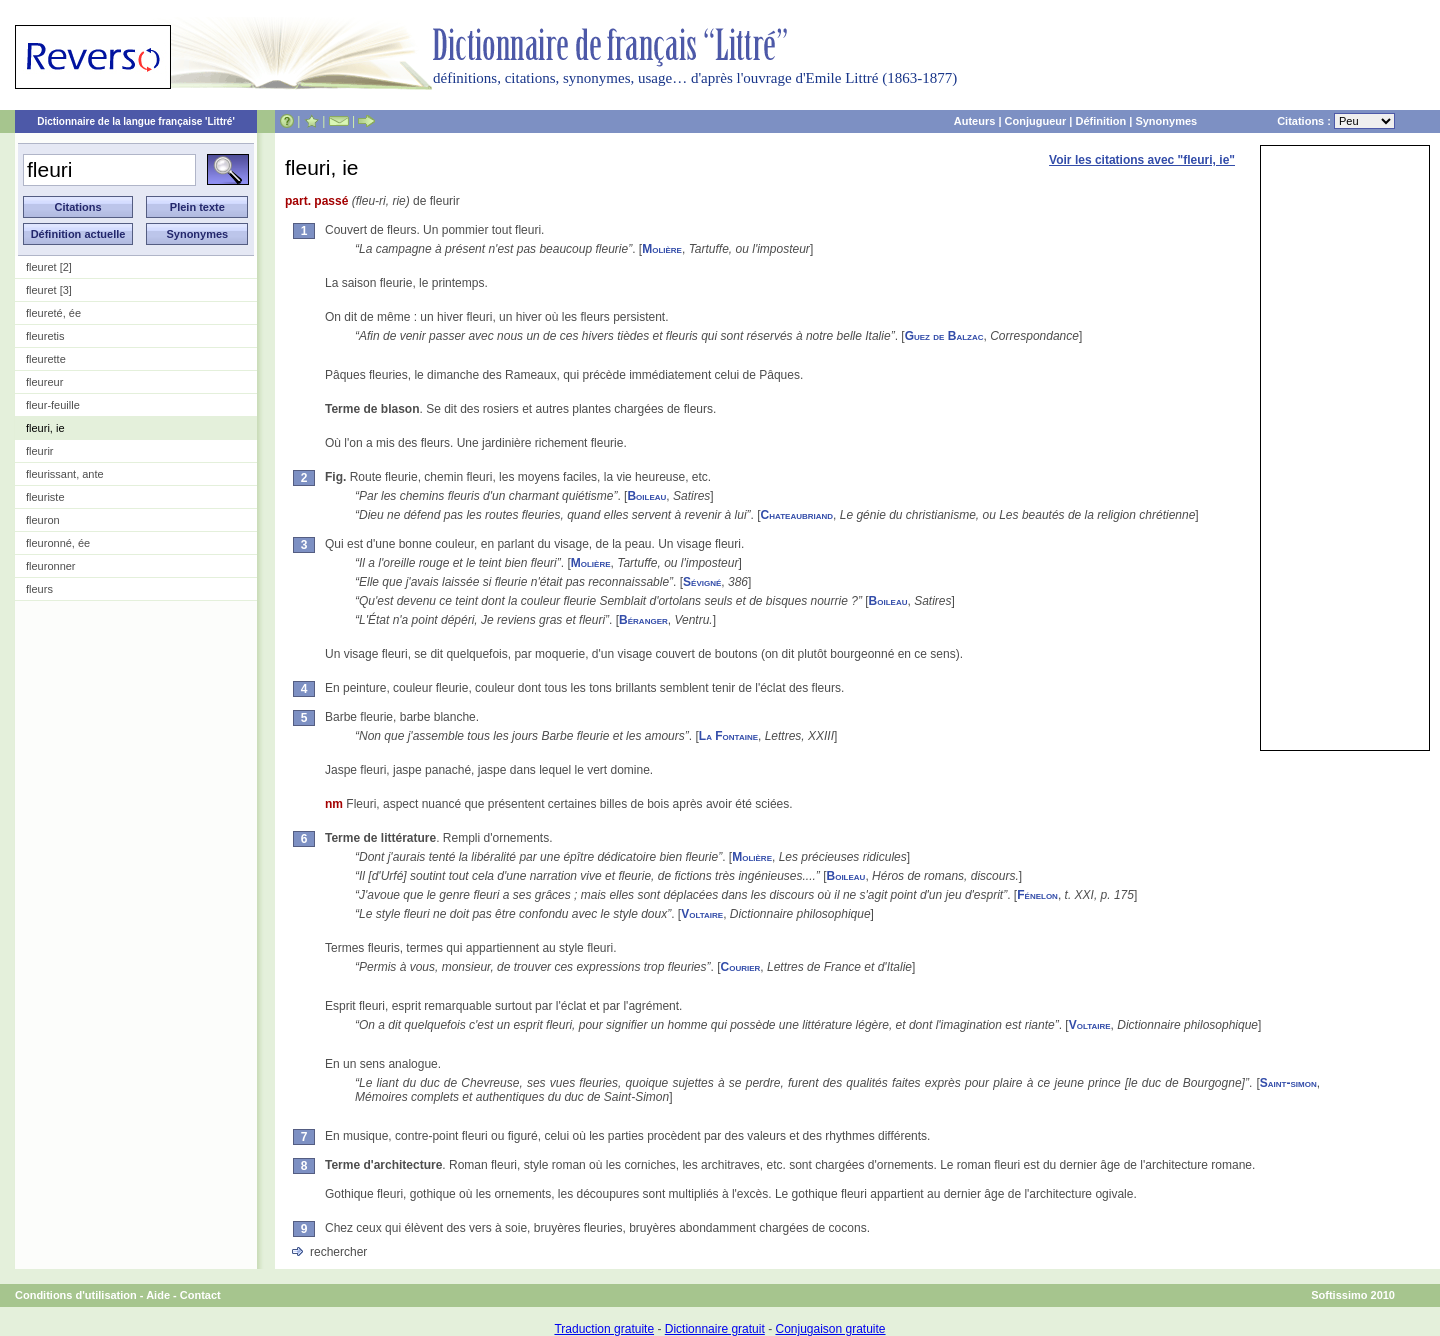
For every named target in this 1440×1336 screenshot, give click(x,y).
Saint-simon (1288, 1083)
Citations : (1336, 121)
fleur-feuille (53, 405)
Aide (158, 1295)
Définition (1100, 121)
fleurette (46, 359)
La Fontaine (728, 736)
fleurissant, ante (65, 474)
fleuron (43, 520)
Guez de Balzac (944, 336)
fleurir (40, 451)
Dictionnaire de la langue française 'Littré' (136, 121)
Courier (741, 967)
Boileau (646, 496)
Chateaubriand (797, 515)
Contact (200, 1295)
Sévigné (702, 582)
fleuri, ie (45, 428)
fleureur (44, 382)
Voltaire (702, 914)
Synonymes (1166, 121)
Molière (662, 249)
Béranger (643, 620)
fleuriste (45, 497)
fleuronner (51, 566)
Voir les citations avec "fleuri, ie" (1142, 160)
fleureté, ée (53, 313)
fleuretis (45, 336)
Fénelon (1037, 895)
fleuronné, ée (58, 543)
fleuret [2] (49, 267)
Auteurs (975, 121)
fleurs (39, 589)
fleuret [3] (49, 290)
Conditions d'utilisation (76, 1295)
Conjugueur (1036, 121)
